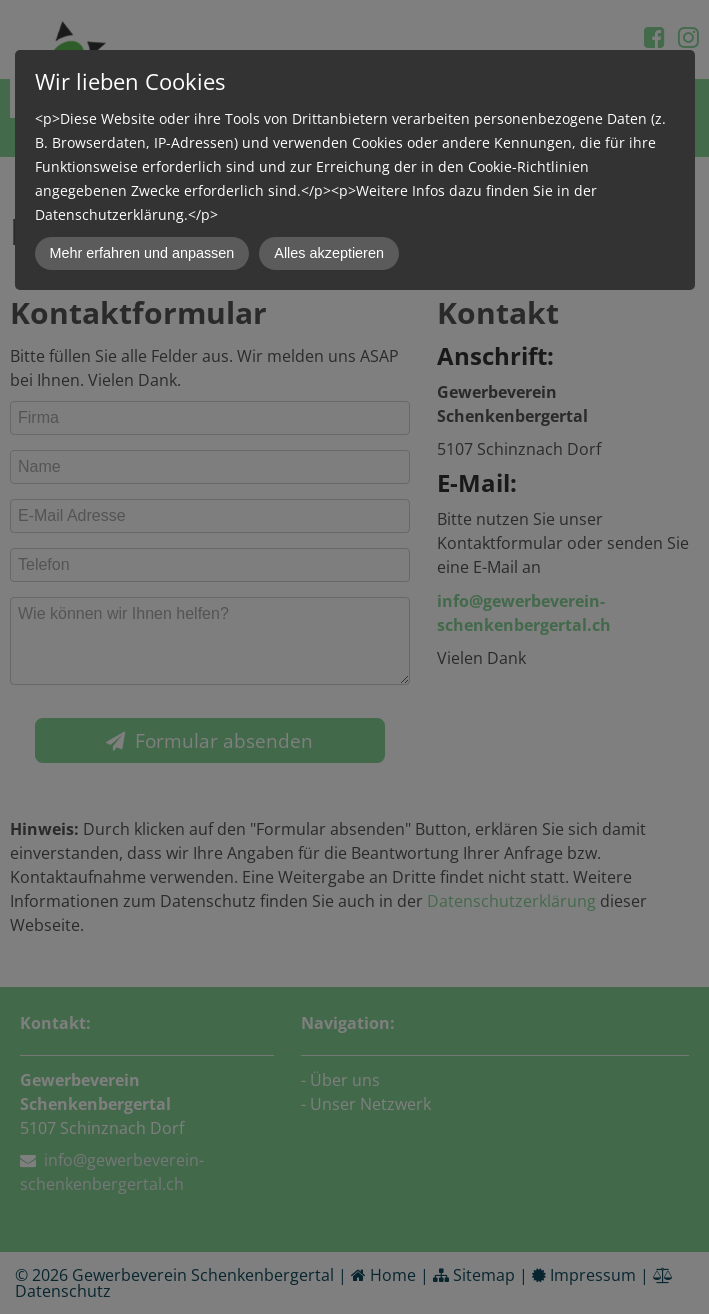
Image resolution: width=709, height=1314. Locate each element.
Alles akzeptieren (329, 253)
